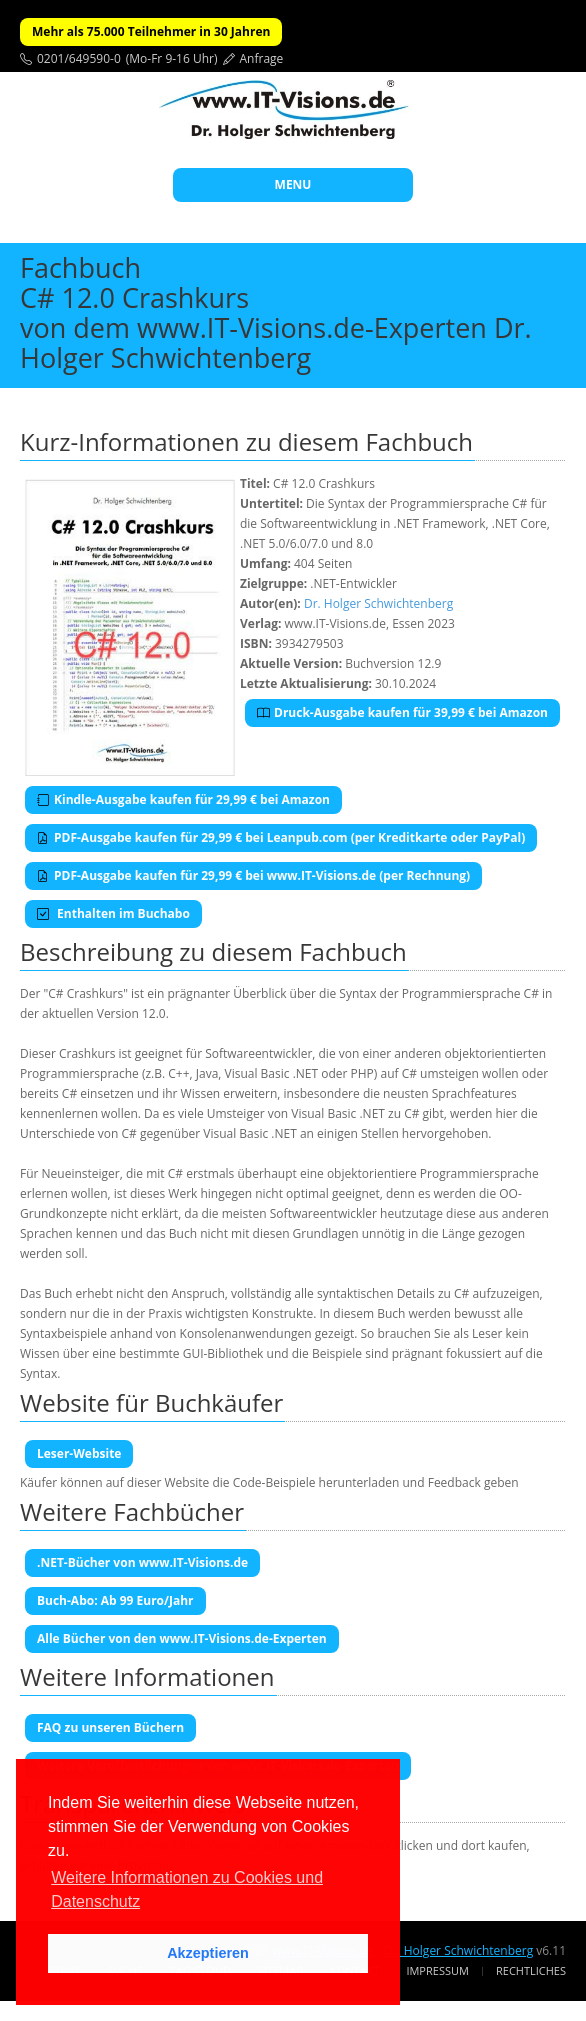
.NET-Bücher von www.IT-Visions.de (142, 1562)
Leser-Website (79, 1453)
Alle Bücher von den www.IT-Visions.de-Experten (182, 1638)
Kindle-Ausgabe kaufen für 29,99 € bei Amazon (183, 799)
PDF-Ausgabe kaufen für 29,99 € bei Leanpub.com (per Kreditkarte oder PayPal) (281, 837)
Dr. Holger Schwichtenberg (378, 603)
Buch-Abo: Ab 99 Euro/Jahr (115, 1600)
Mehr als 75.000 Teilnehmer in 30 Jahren (151, 31)
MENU (293, 184)
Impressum (437, 1970)
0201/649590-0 (79, 58)
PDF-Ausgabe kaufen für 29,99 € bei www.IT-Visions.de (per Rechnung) (253, 875)
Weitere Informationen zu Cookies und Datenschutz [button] (187, 1889)
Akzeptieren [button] (208, 1953)
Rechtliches (531, 1970)
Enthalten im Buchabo (113, 913)
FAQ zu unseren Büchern (110, 1727)
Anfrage (262, 58)
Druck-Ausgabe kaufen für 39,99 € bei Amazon (402, 712)
